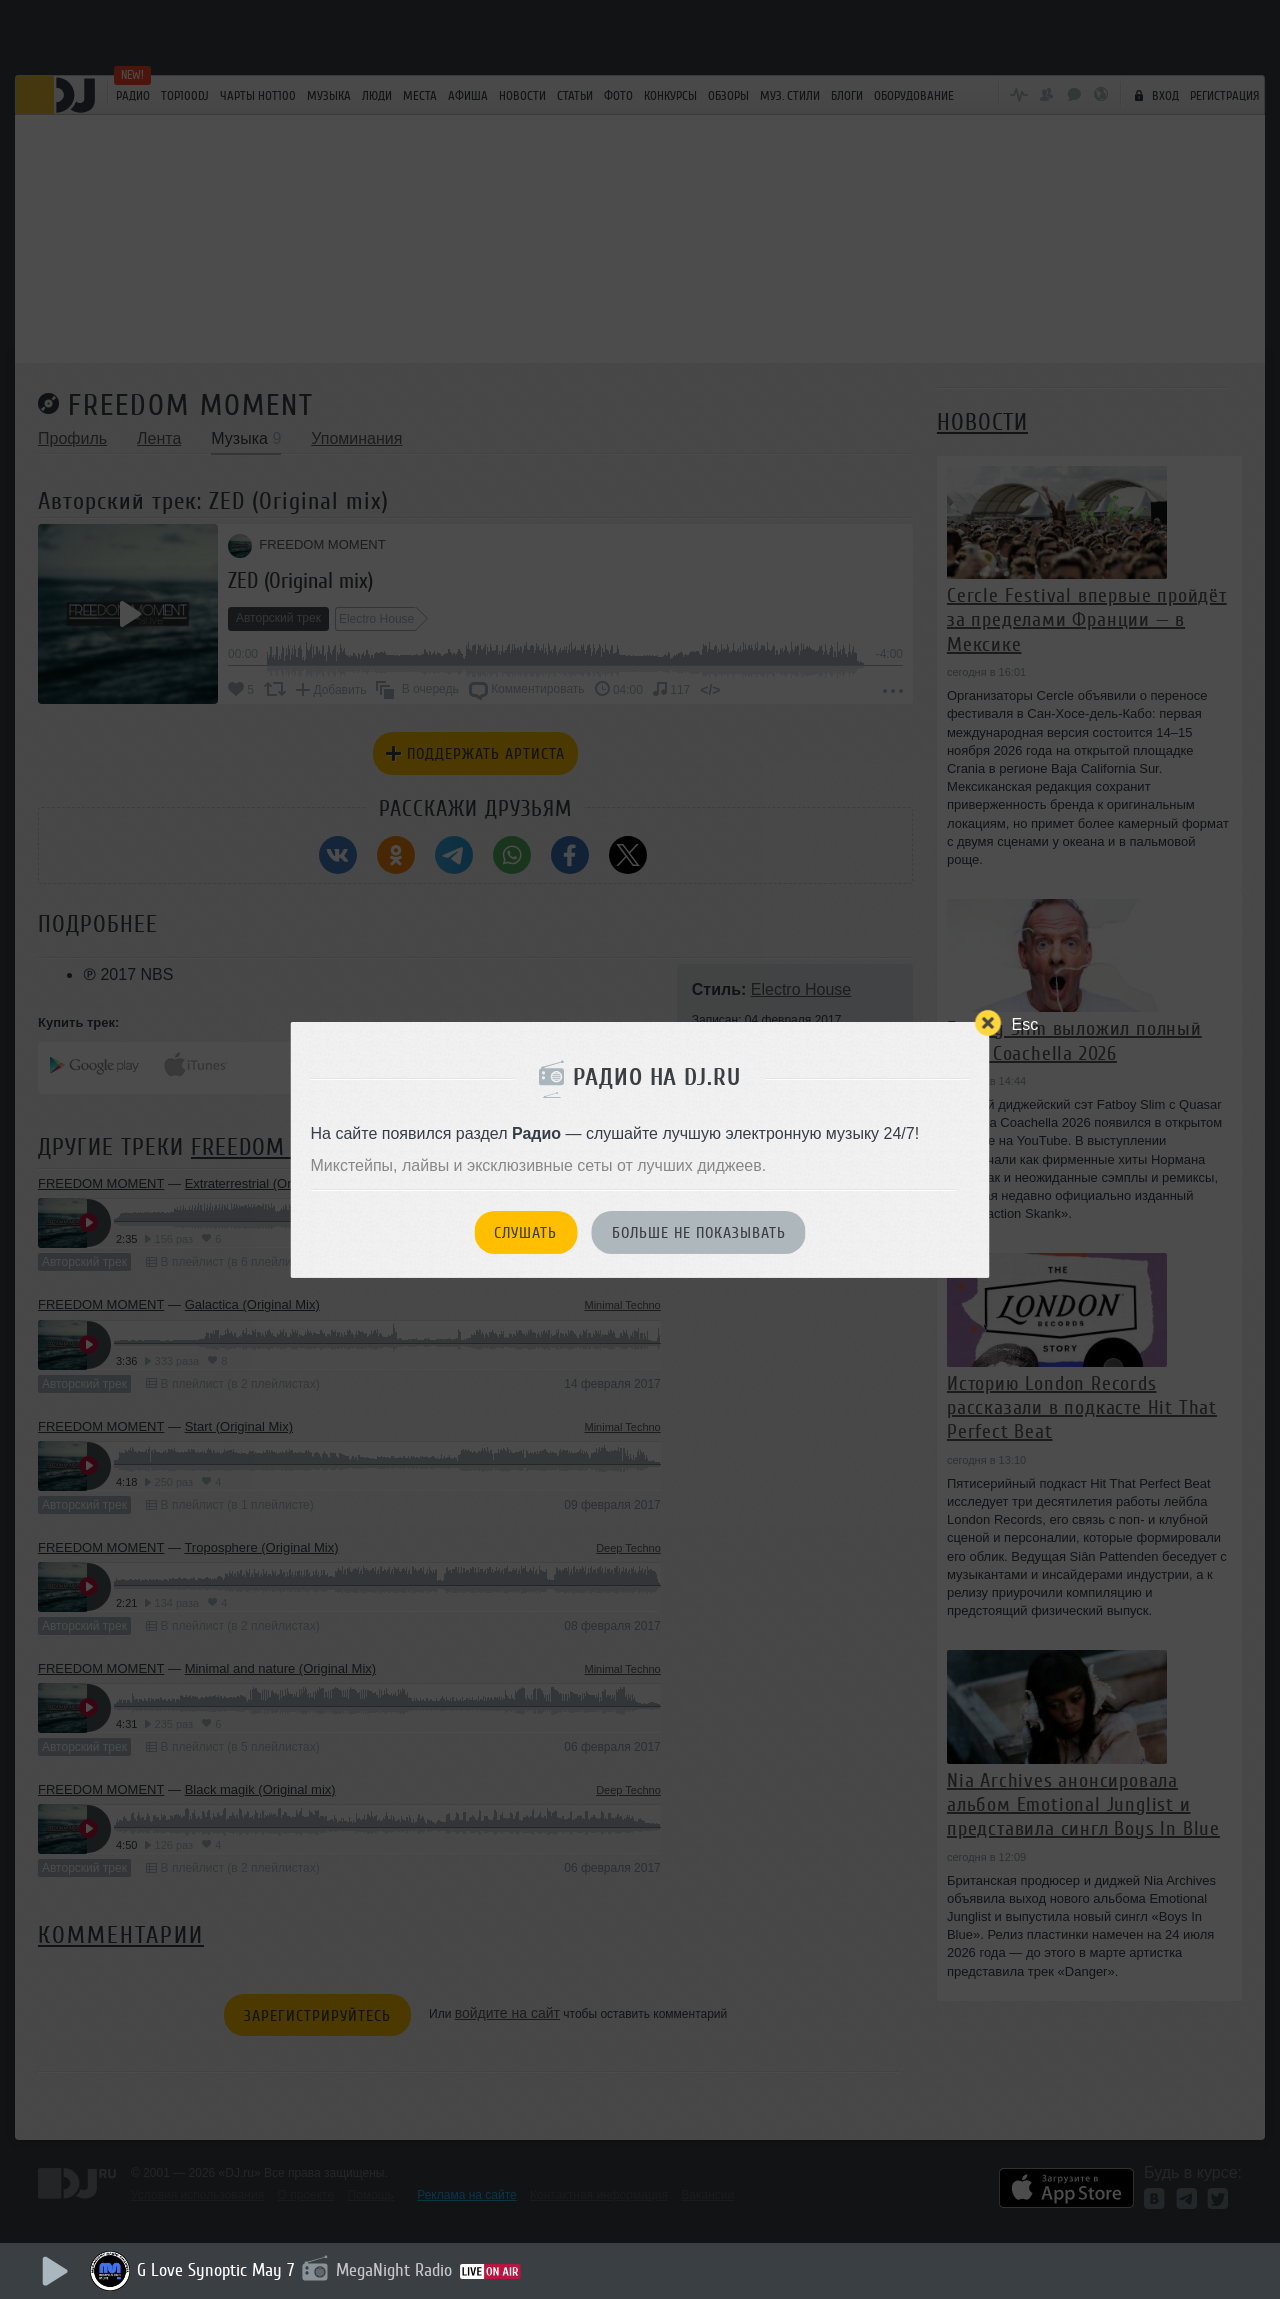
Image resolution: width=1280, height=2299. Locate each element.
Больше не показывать (699, 1233)
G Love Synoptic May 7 (215, 2270)
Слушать (525, 1233)
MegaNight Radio (394, 2270)
